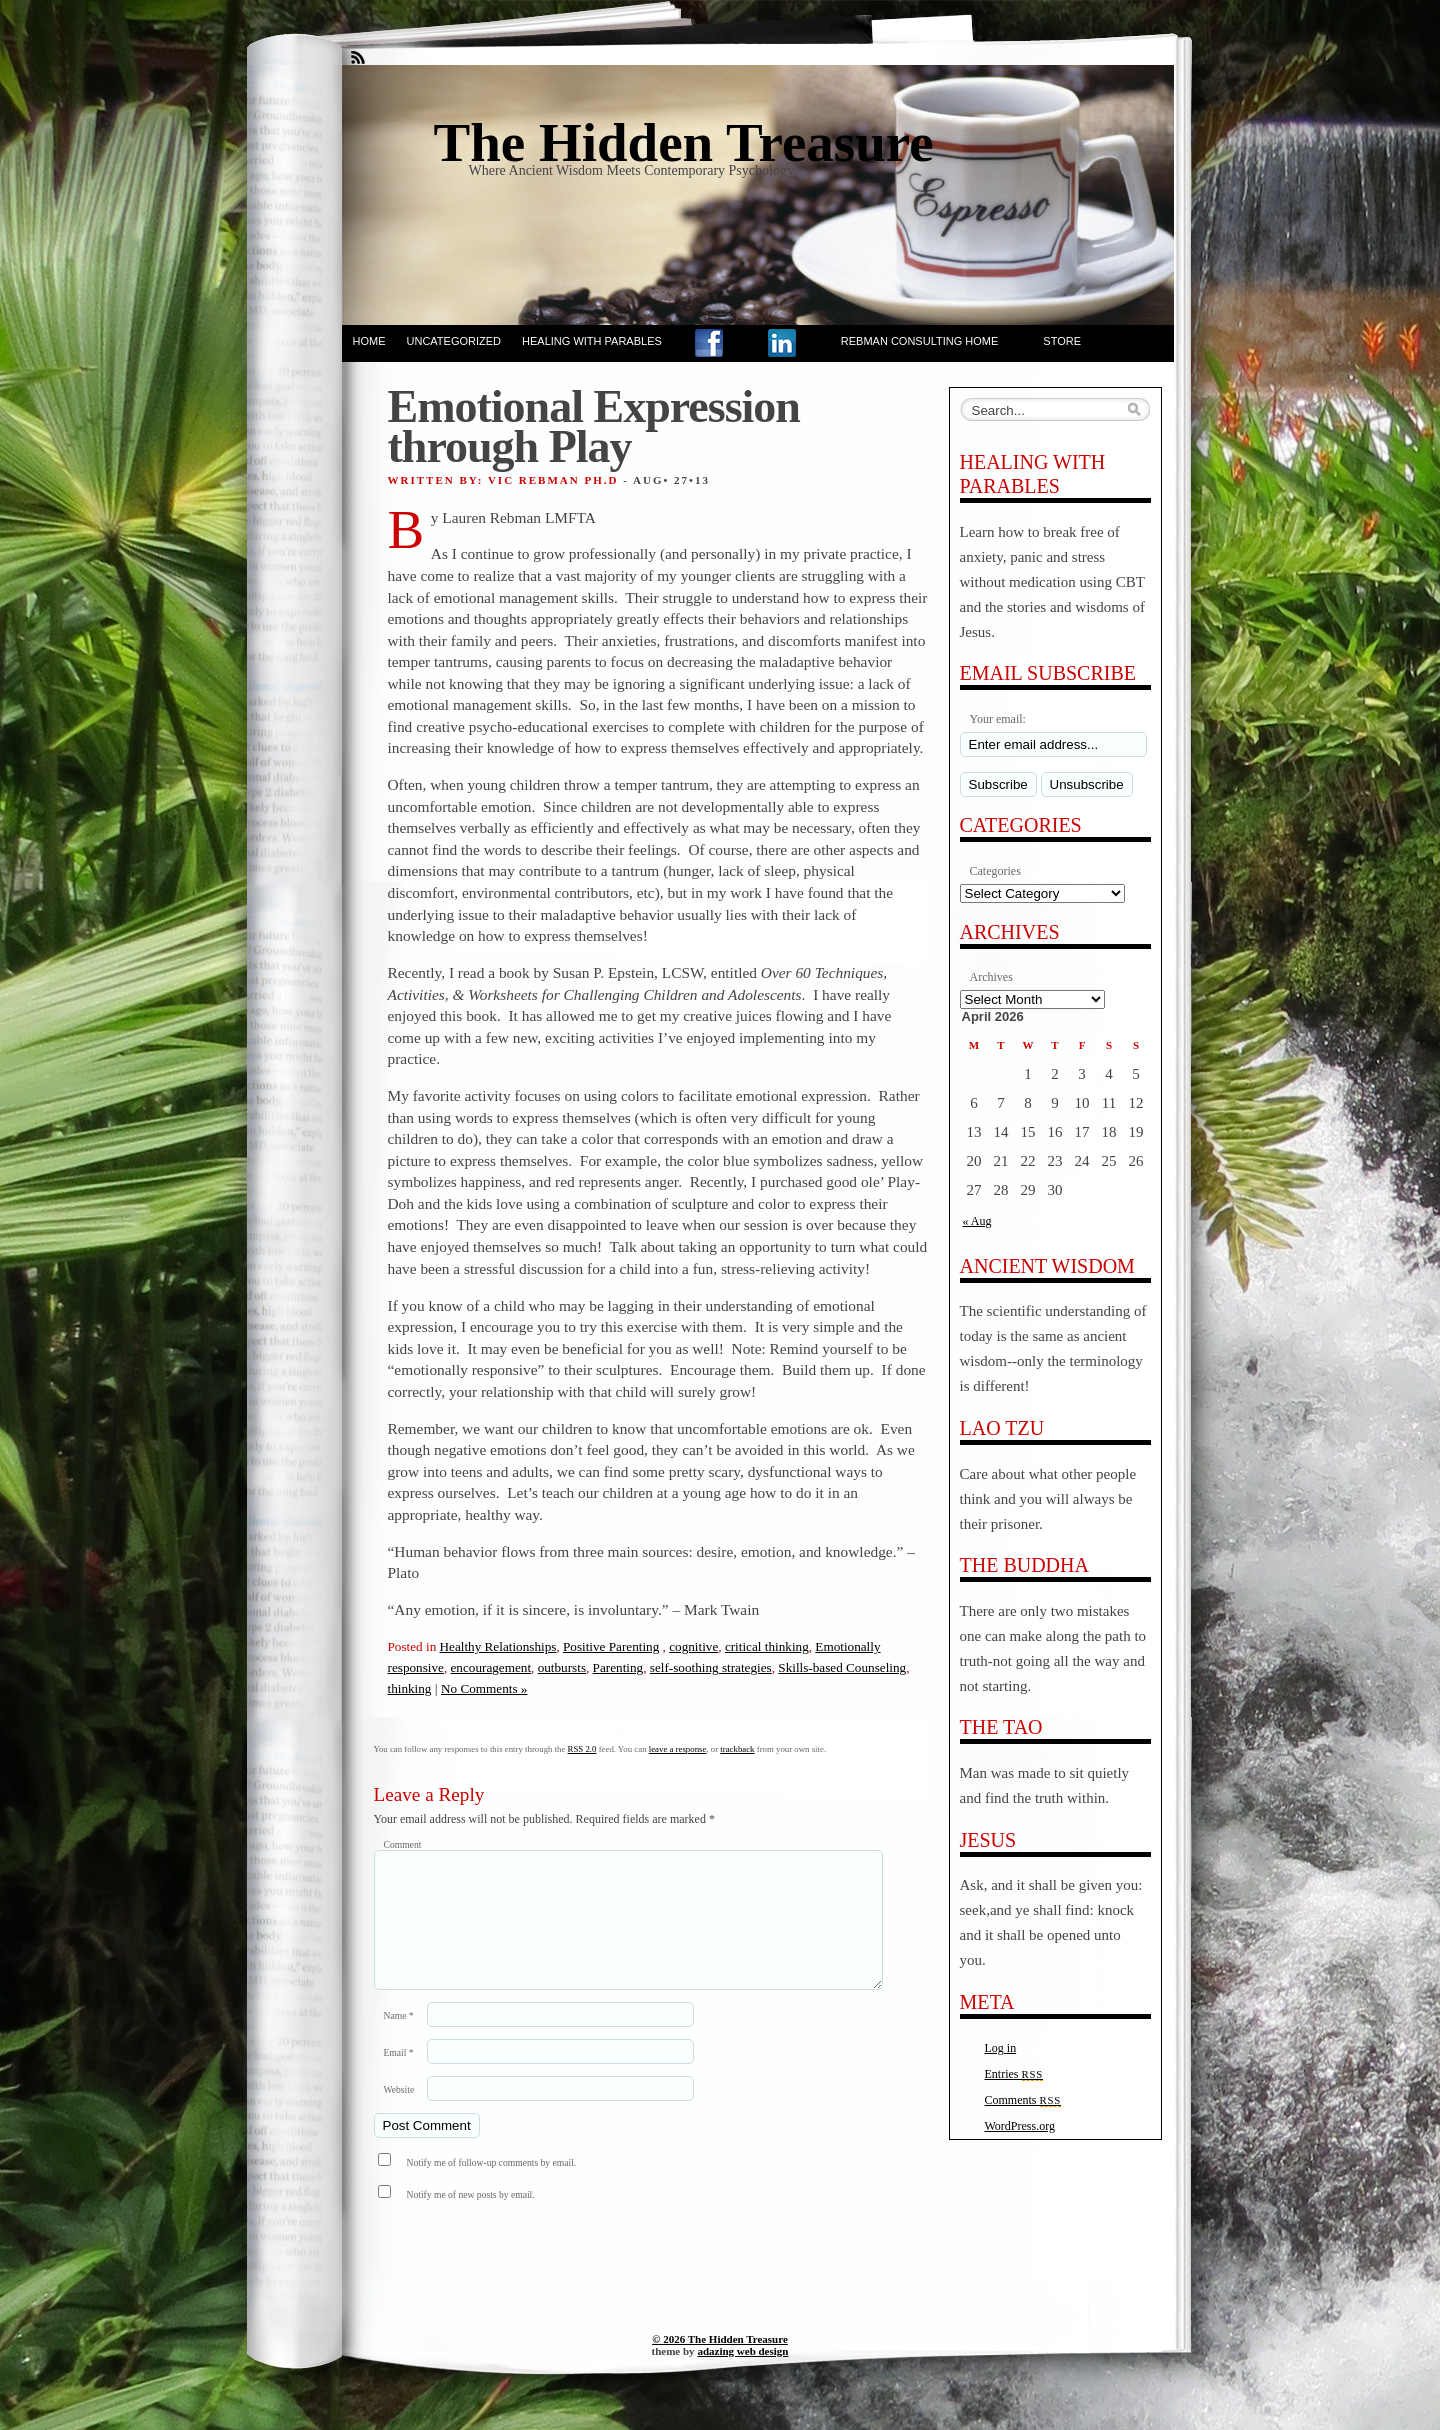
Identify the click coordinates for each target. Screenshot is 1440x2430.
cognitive (693, 1646)
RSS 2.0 (582, 1749)
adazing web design (742, 2375)
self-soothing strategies (711, 1667)
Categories (995, 871)
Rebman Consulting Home (919, 341)
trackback (737, 1749)
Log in (1001, 2048)
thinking (410, 1688)
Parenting (618, 1667)
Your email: (998, 719)
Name (399, 2039)
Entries (1014, 2074)
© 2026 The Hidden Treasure (720, 2363)
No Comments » (484, 1688)
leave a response (678, 1749)
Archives (991, 977)
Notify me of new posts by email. (471, 2218)
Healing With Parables (592, 341)
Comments (1023, 2100)
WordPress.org (1020, 2126)
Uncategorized (454, 341)
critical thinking (767, 1646)
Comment (403, 1844)
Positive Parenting (611, 1646)
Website (399, 2113)
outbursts (562, 1667)
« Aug (977, 1221)
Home (369, 341)
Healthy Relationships (498, 1646)
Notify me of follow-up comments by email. (492, 2186)
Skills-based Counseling (842, 1667)
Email (399, 2076)
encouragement (491, 1667)
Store (1062, 341)
